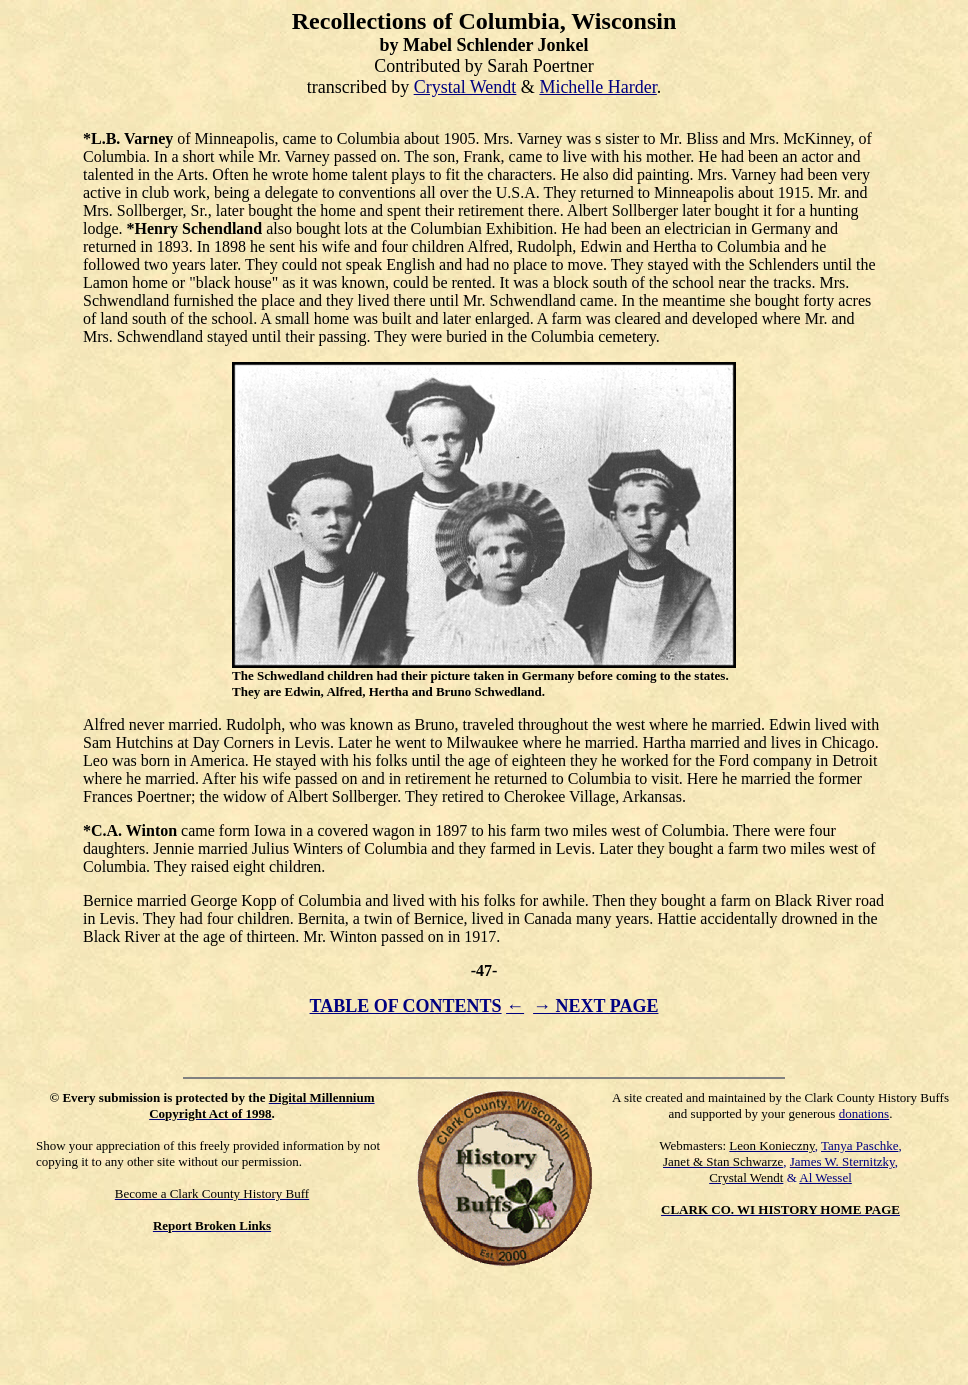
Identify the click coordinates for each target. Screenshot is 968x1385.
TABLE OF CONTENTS (406, 1006)
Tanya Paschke (859, 1145)
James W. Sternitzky (842, 1161)
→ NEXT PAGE (595, 1006)
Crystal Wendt (465, 87)
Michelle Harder (597, 87)
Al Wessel (825, 1177)
